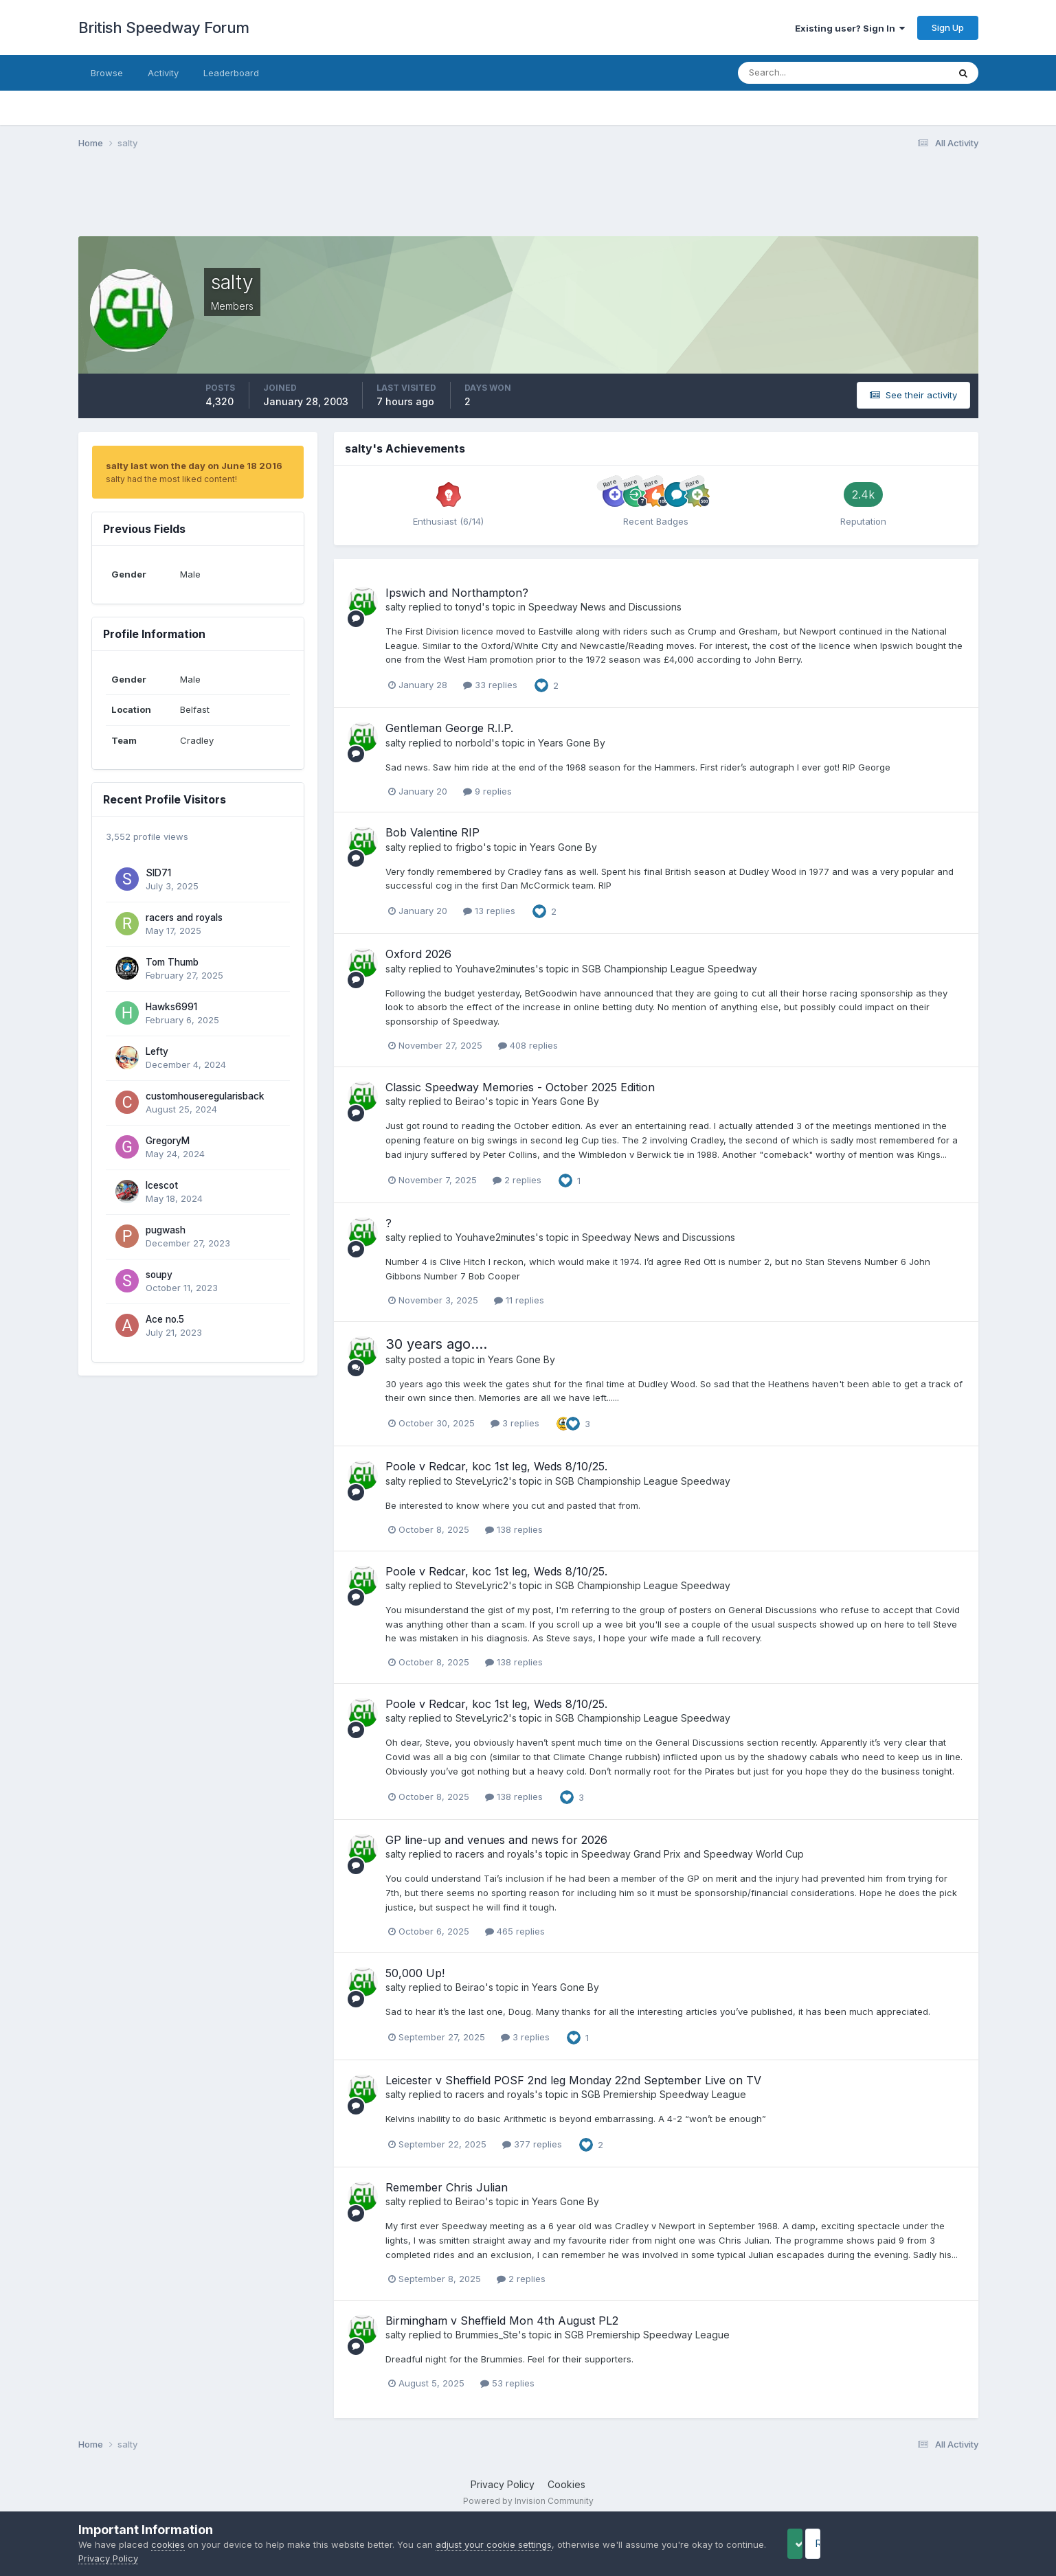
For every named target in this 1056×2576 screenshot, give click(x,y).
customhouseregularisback (205, 1096)
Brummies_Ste (487, 2334)
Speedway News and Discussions (605, 607)
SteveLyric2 (482, 1481)
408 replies (528, 1045)
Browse (107, 72)
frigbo (469, 847)
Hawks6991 (171, 1006)
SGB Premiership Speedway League (663, 2094)
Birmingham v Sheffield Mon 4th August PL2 (501, 2320)
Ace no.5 (165, 1319)
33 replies (490, 684)
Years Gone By (571, 743)
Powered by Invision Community (528, 2501)
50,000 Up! (415, 1973)
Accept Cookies (817, 2543)
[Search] (798, 73)
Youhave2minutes (495, 968)
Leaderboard (231, 72)
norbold (473, 743)
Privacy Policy (503, 2484)
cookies (168, 2544)
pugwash (166, 1229)
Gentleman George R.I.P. (449, 728)
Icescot (162, 1185)
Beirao (470, 1101)
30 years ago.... (436, 1344)
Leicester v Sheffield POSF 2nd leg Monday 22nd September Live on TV (573, 2080)
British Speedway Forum (163, 27)
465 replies (515, 1931)
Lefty (157, 1051)
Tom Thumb (172, 962)
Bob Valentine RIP (432, 832)
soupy (159, 1274)
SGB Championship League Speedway (669, 968)
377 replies (532, 2144)
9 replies (487, 791)
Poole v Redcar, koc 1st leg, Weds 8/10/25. (496, 1466)
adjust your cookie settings (494, 2544)
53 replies (507, 2383)
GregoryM (168, 1140)
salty (395, 607)
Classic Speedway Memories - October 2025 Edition (520, 1087)
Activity (163, 72)
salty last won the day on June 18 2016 (194, 465)
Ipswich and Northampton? (456, 593)
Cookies (566, 2484)
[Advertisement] (528, 201)
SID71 (158, 872)
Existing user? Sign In (850, 28)
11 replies (519, 1300)
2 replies (517, 1179)
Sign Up (948, 27)
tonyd (469, 607)
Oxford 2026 (418, 954)
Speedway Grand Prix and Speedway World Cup (692, 1854)
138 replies (514, 1529)
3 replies (515, 1422)
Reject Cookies (927, 2543)
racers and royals (184, 917)
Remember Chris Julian (446, 2187)
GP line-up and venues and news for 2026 (496, 1840)
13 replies (489, 910)
